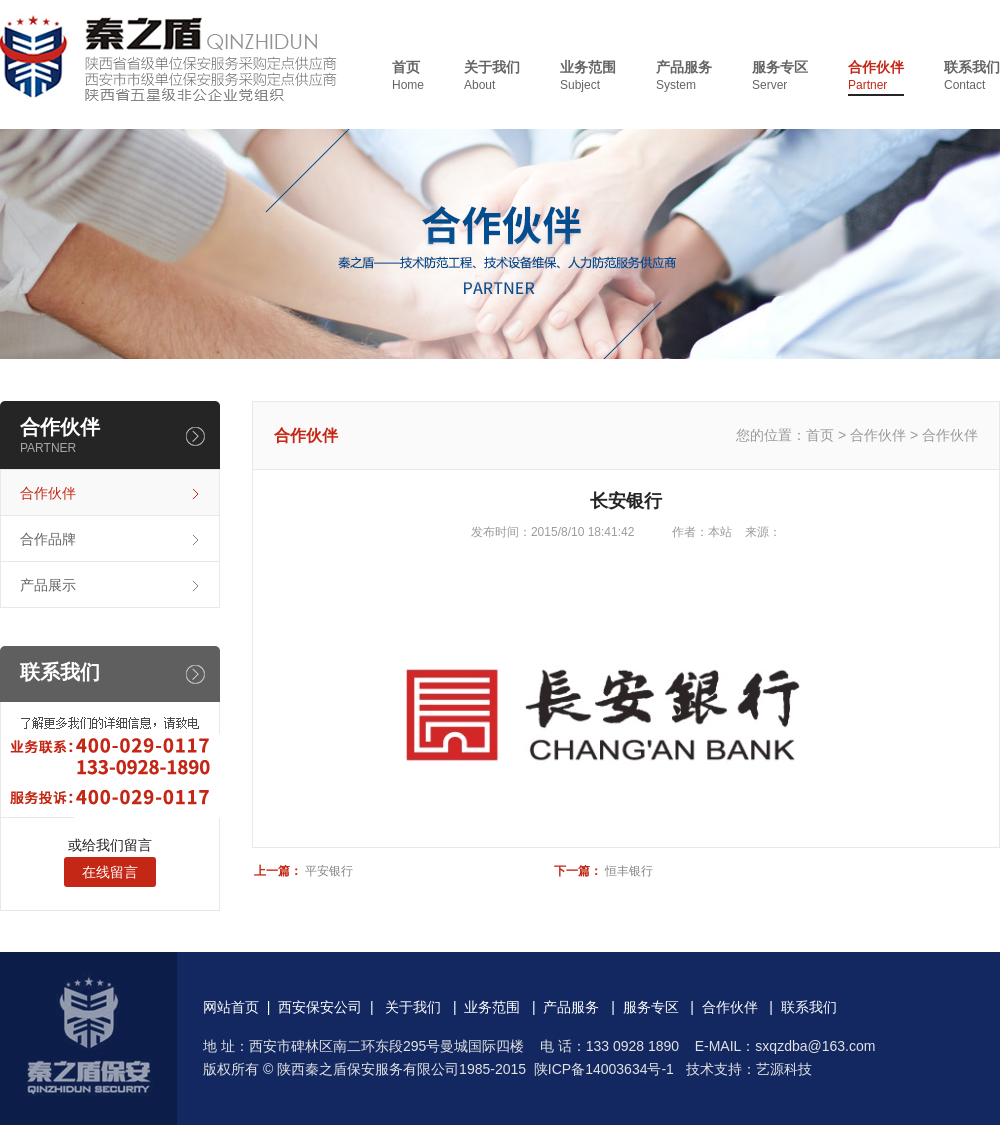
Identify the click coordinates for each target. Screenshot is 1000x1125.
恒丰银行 (629, 871)
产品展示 (48, 585)
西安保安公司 (320, 1007)
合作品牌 (48, 539)
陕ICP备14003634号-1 (604, 1069)
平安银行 (329, 871)
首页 (408, 76)
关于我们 (492, 76)
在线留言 (110, 872)
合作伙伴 (876, 76)
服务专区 (780, 76)
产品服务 (684, 76)
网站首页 (231, 1007)
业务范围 (588, 76)
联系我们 (972, 76)
